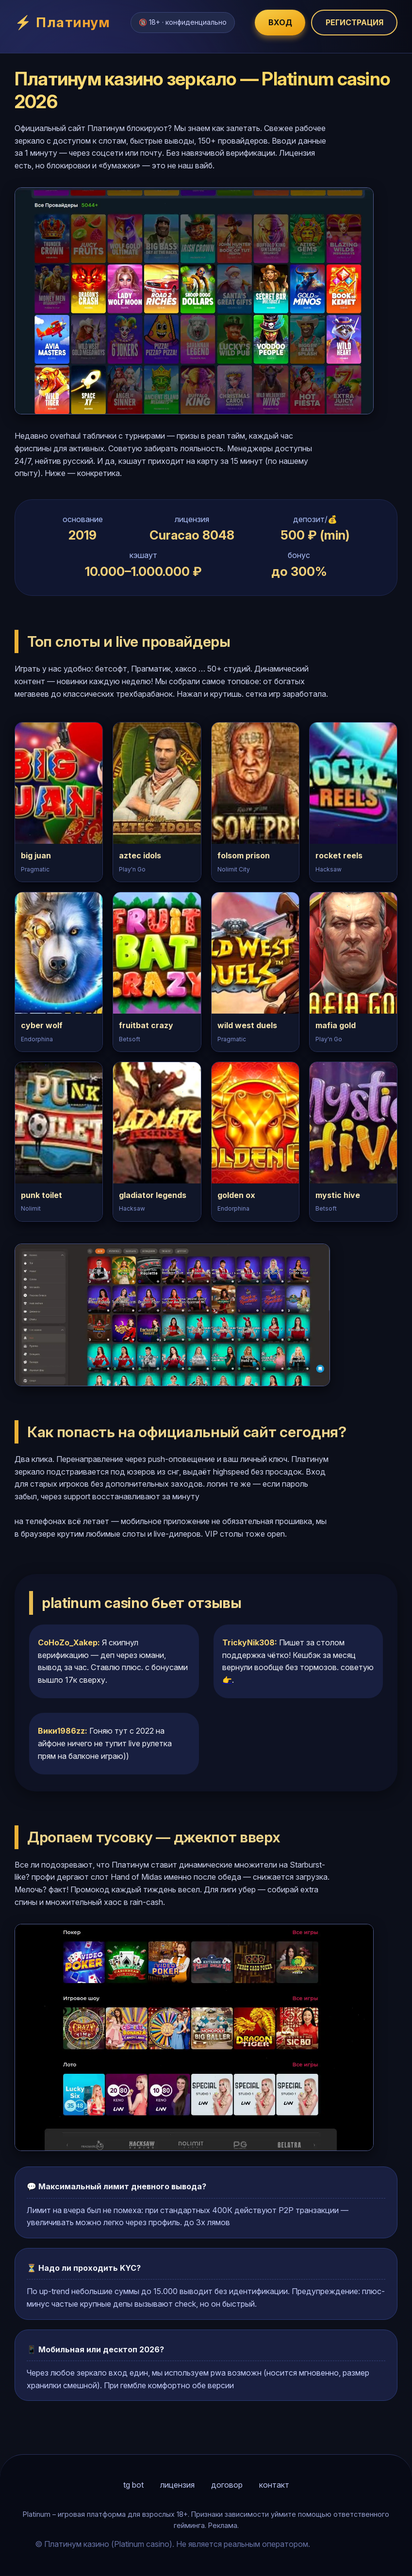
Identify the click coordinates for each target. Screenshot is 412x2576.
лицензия (177, 2485)
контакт (274, 2485)
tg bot (133, 2485)
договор (227, 2485)
